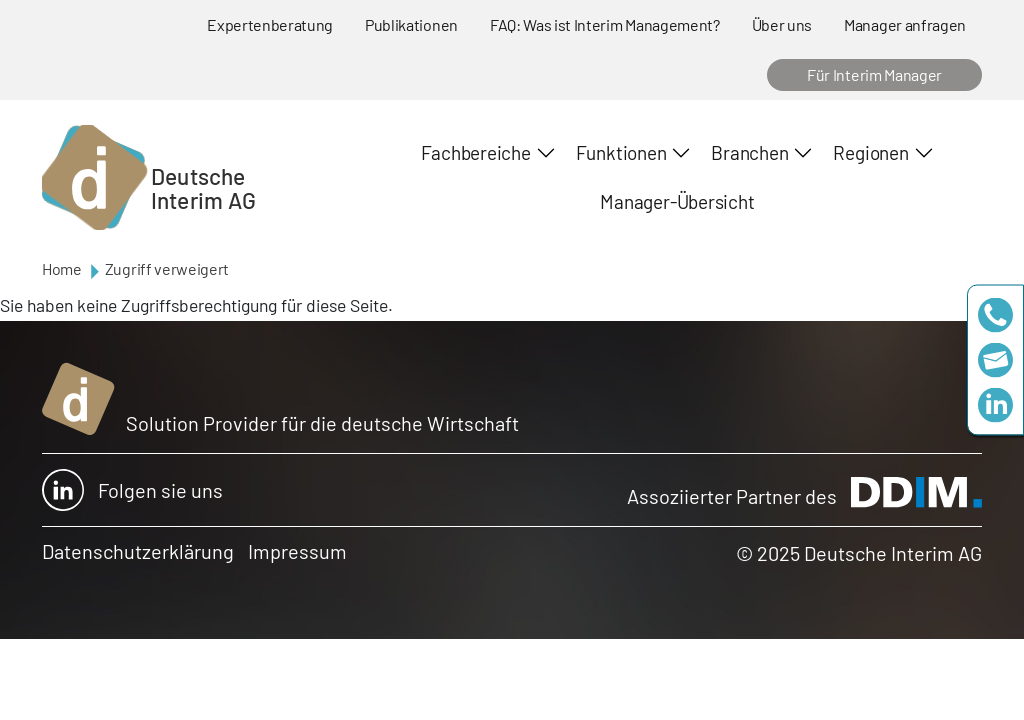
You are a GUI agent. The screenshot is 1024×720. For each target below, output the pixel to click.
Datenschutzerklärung (138, 551)
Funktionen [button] (621, 152)
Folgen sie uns (132, 490)
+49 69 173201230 (995, 315)
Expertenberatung (270, 24)
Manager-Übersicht (677, 201)
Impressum (297, 551)
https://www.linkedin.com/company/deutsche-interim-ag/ (995, 405)
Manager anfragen (905, 24)
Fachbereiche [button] (475, 152)
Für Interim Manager (874, 74)
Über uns (782, 24)
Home (62, 268)
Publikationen (411, 24)
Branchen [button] (749, 152)
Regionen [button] (870, 152)
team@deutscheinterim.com (995, 360)
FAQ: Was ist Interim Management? (605, 24)
